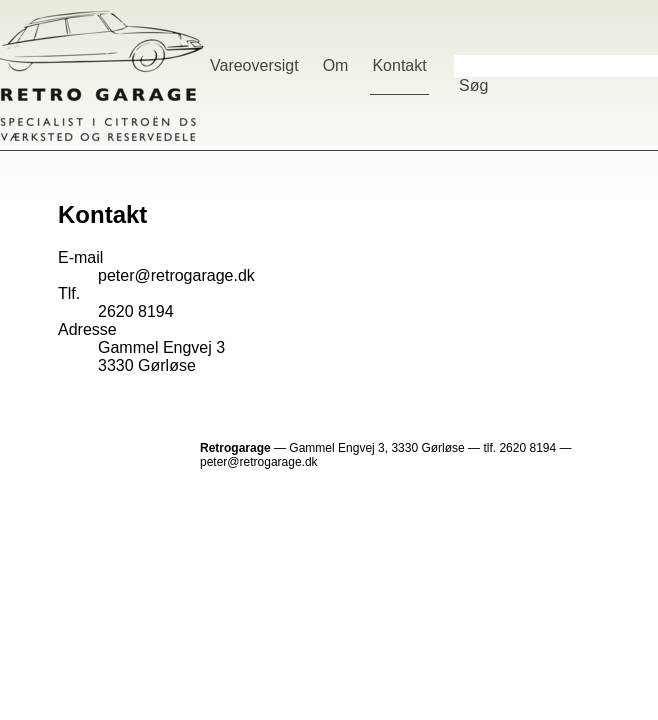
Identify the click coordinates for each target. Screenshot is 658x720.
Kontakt (399, 65)
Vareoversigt (254, 65)
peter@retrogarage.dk (176, 275)
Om (336, 65)
